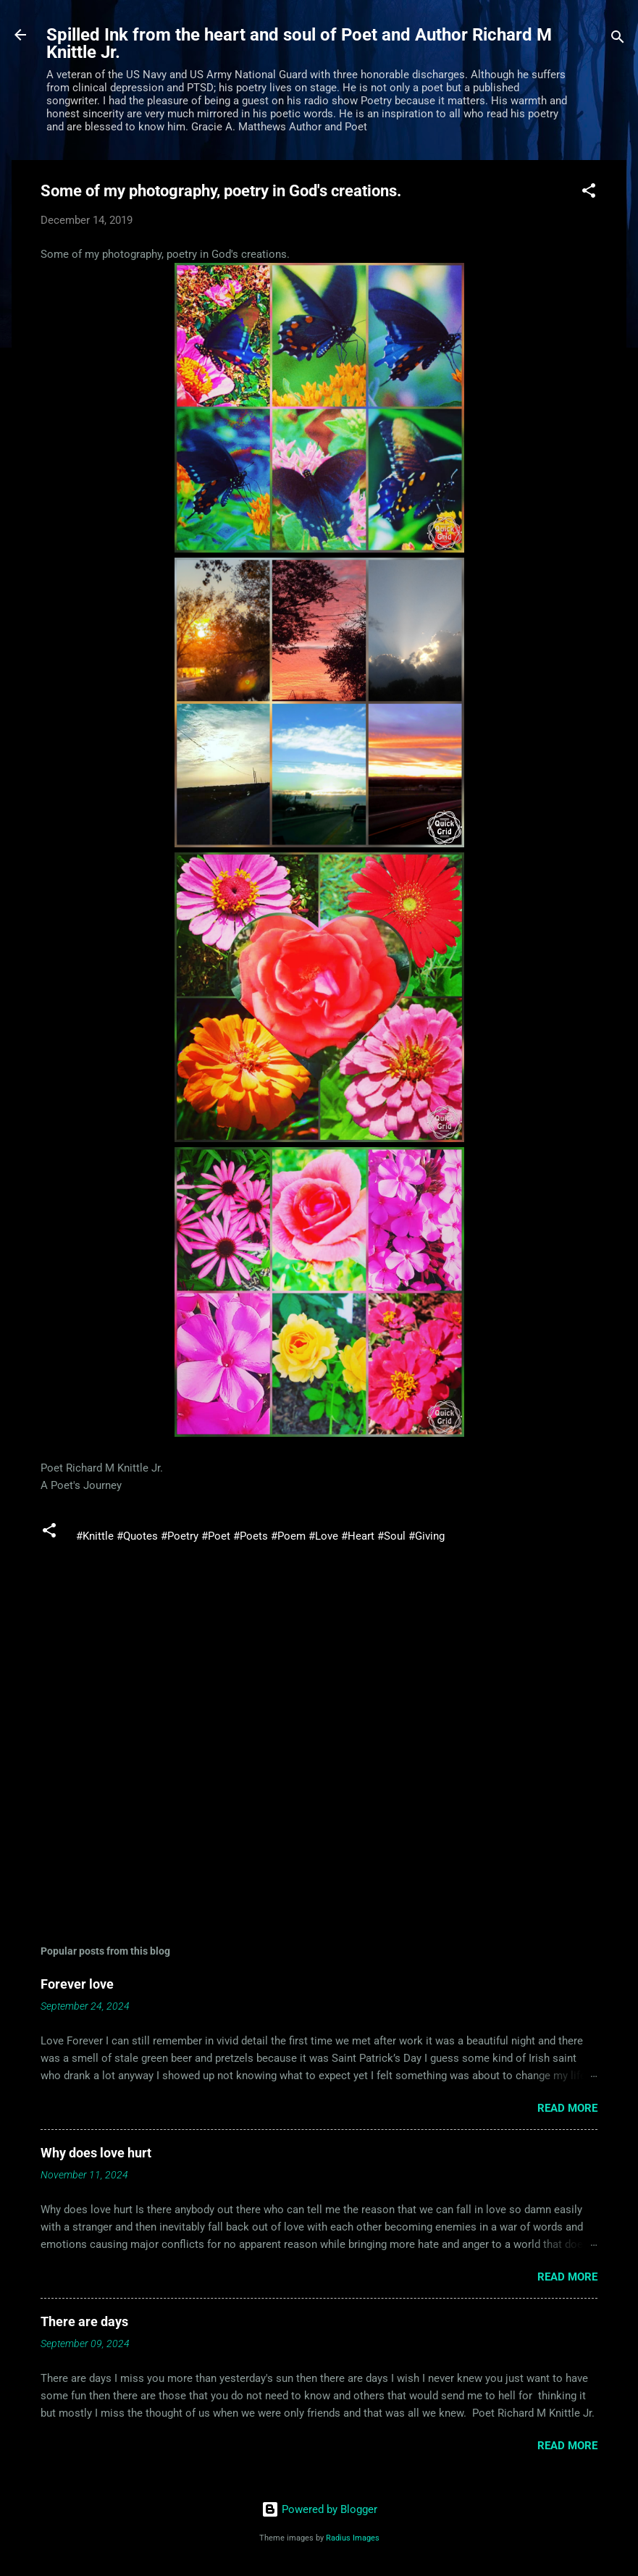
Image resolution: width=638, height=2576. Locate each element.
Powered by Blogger (319, 2509)
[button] (588, 193)
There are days (84, 2321)
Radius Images (352, 2538)
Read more (567, 2108)
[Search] (617, 39)
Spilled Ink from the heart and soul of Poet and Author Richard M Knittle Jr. (299, 43)
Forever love (77, 1984)
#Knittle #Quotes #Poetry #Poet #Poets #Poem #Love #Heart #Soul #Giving (260, 1536)
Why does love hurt (96, 2152)
